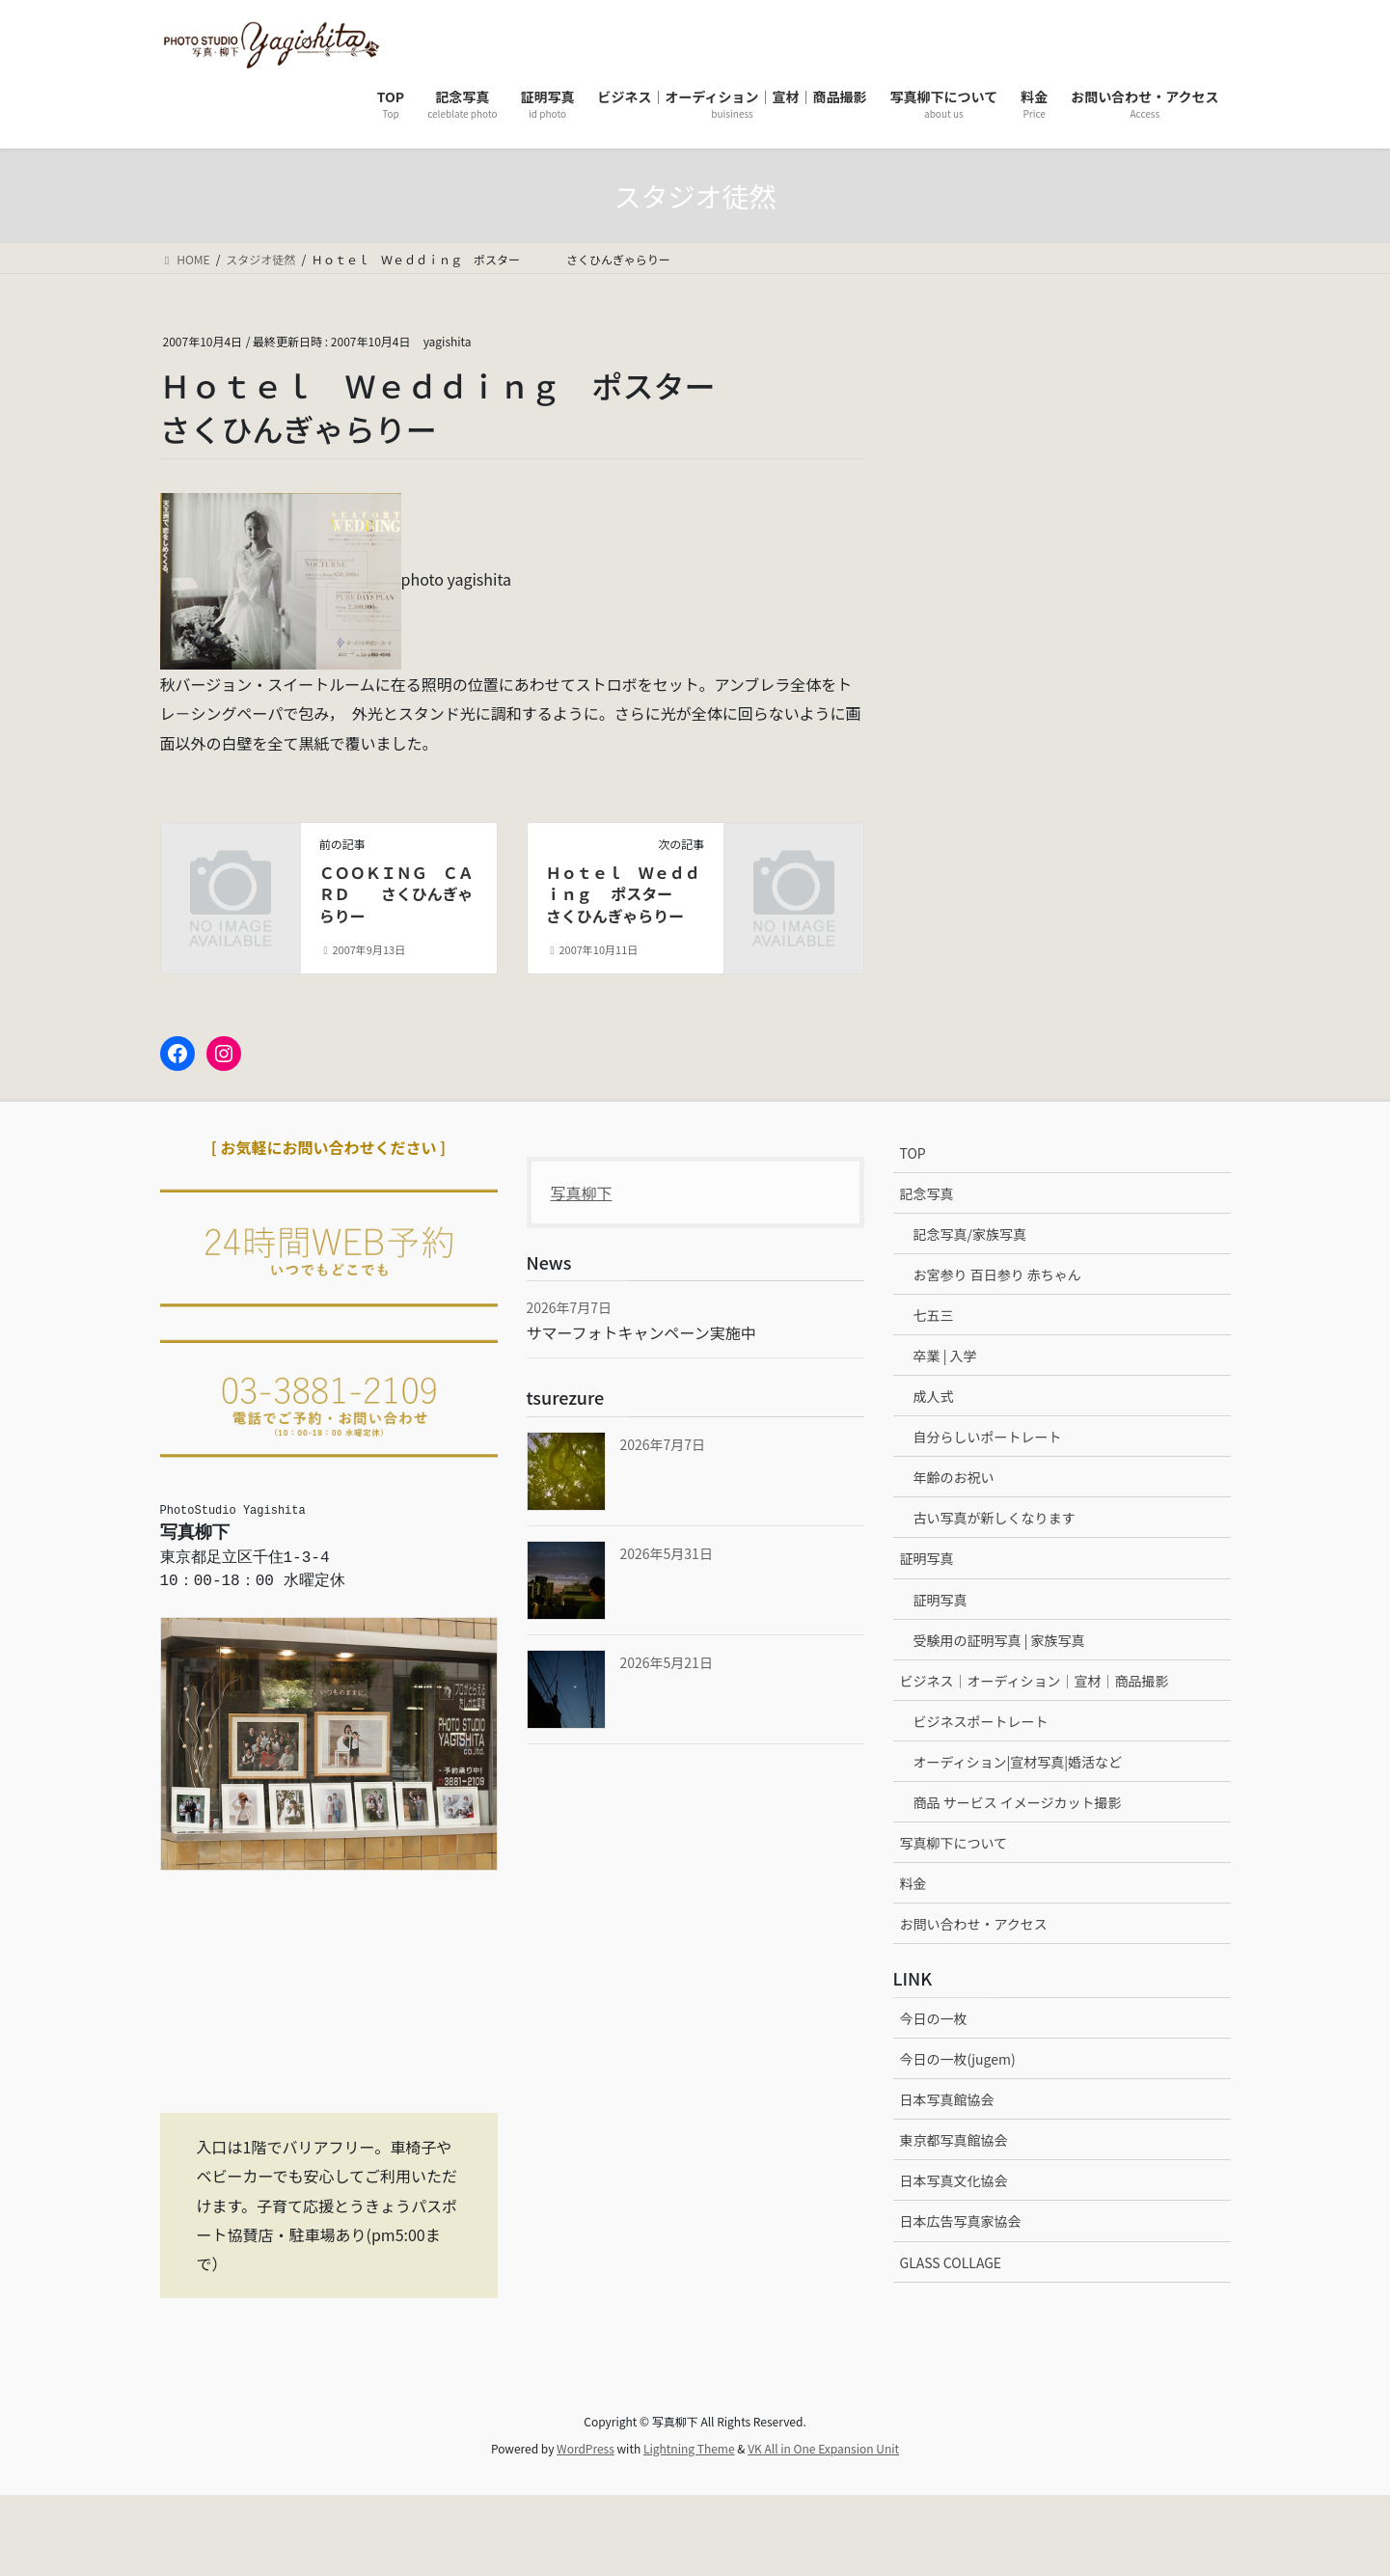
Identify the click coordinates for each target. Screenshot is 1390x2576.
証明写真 (927, 1558)
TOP (913, 1153)
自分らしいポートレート (987, 1436)
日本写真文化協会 (954, 2180)
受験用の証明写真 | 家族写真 (999, 1640)
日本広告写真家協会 (961, 2221)
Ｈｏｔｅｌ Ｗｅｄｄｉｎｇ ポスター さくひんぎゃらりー (633, 894)
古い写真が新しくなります (994, 1517)
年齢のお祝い (954, 1477)
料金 (913, 1883)
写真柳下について (954, 1842)
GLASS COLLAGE (951, 2262)
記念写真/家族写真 (970, 1234)
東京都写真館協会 (954, 2140)
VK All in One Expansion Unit (823, 2448)
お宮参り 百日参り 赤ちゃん (997, 1274)
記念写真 (927, 1193)
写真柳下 (582, 1192)
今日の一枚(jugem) (958, 2059)
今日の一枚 (934, 2018)
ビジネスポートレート (981, 1721)
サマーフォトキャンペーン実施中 (641, 1332)
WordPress (585, 2448)
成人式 (933, 1396)
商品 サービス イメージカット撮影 (1017, 1802)
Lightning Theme (689, 2448)
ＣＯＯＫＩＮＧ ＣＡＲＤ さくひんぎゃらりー (396, 894)
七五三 (933, 1315)
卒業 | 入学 (945, 1355)
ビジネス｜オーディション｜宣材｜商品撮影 (1034, 1680)
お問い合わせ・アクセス (974, 1923)
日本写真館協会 (947, 2099)
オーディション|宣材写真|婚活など (1018, 1761)
